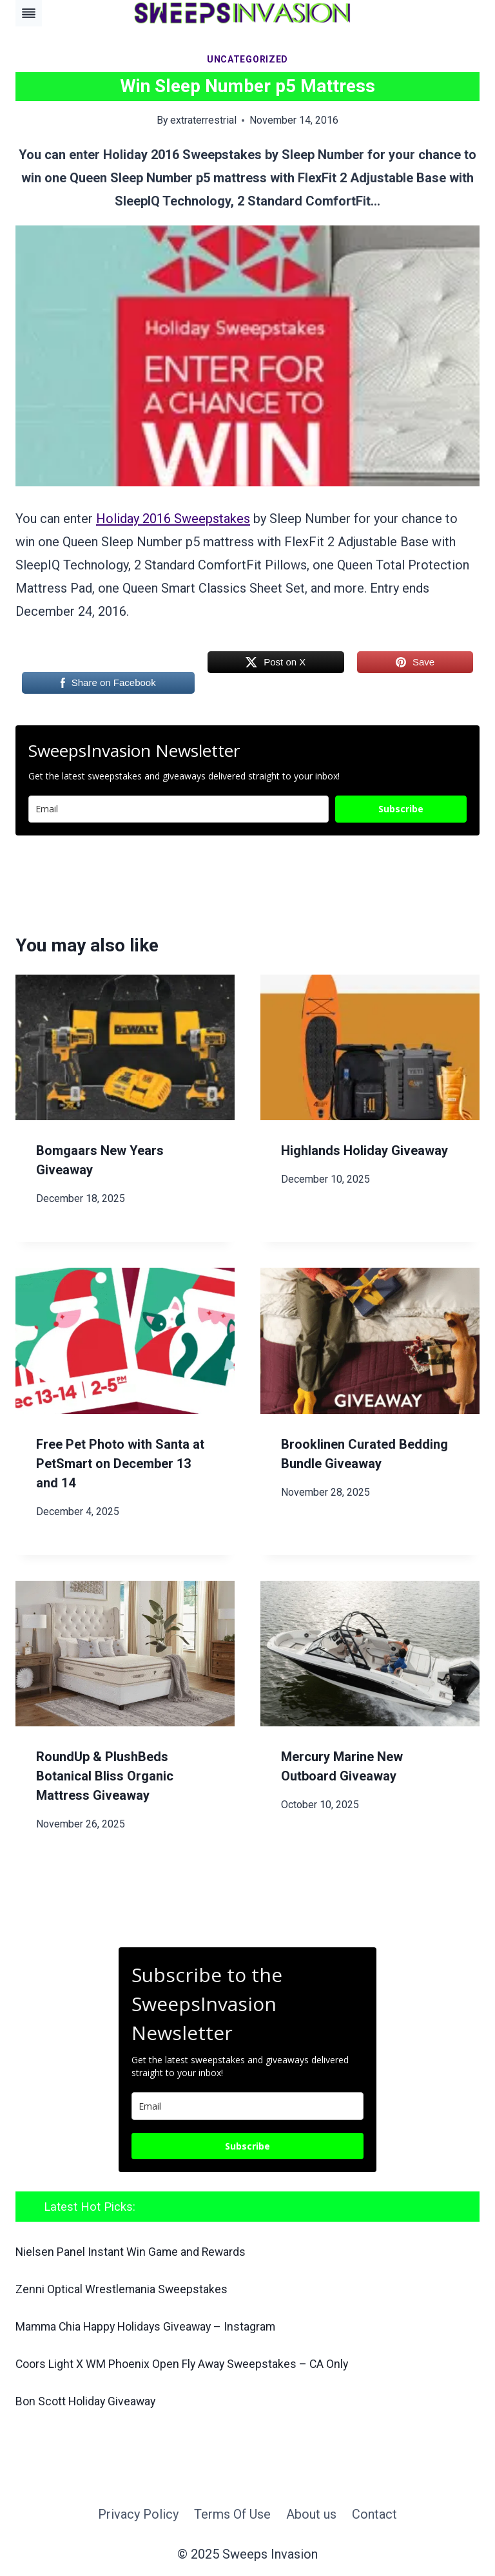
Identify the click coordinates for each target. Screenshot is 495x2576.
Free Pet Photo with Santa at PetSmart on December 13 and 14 (120, 1463)
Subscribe (400, 809)
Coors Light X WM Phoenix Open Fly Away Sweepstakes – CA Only (192, 2362)
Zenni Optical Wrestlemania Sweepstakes (125, 2289)
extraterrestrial (203, 120)
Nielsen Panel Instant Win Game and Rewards (136, 2251)
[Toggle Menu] (28, 13)
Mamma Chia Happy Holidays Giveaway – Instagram (155, 2326)
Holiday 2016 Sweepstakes (173, 518)
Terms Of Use (232, 2511)
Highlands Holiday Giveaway (364, 1150)
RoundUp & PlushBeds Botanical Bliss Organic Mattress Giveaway (104, 1776)
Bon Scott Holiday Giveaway (90, 2399)
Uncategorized (247, 59)
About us (311, 2511)
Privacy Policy (138, 2511)
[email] (247, 2106)
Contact (374, 2511)
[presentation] (125, 1048)
